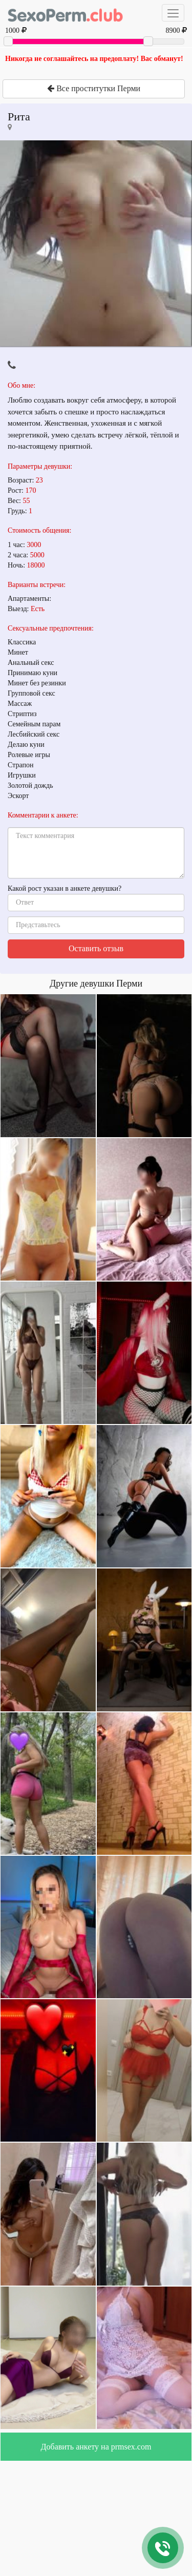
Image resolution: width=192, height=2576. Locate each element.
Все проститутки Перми (93, 88)
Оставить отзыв (96, 948)
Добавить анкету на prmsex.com (96, 2446)
